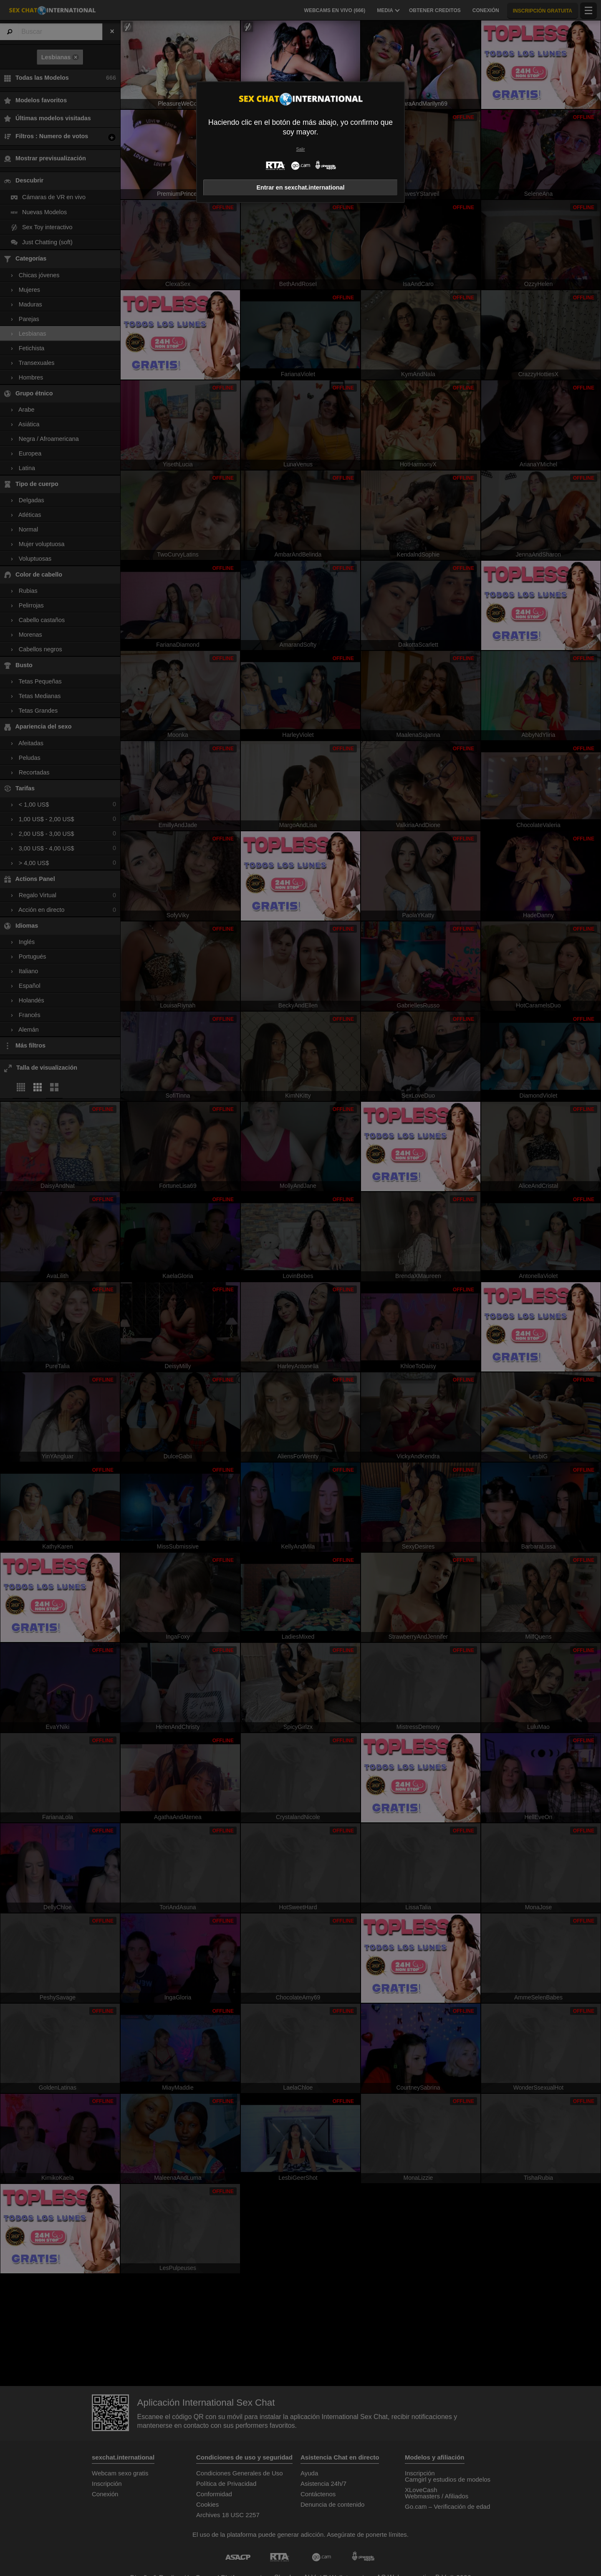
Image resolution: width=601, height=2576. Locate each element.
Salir (300, 149)
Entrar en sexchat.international (300, 187)
